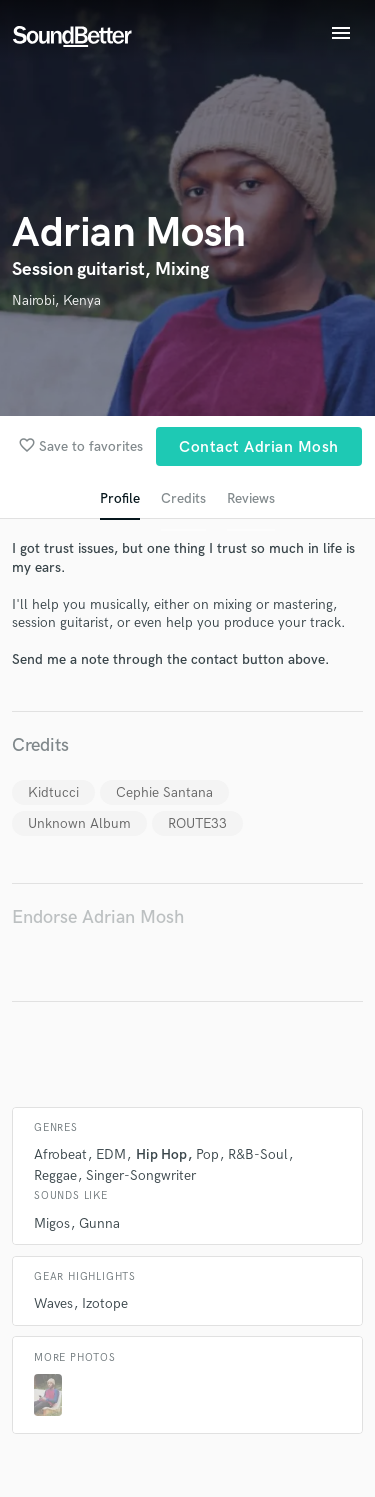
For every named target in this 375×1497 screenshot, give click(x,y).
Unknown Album (79, 823)
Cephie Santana (164, 792)
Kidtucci (53, 792)
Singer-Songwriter (141, 1175)
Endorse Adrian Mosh (98, 917)
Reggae (55, 1175)
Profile (120, 498)
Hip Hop (161, 1154)
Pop (207, 1154)
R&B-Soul (258, 1154)
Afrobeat (60, 1154)
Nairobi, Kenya (56, 300)
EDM (111, 1154)
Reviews (251, 498)
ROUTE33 (197, 823)
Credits (183, 498)
